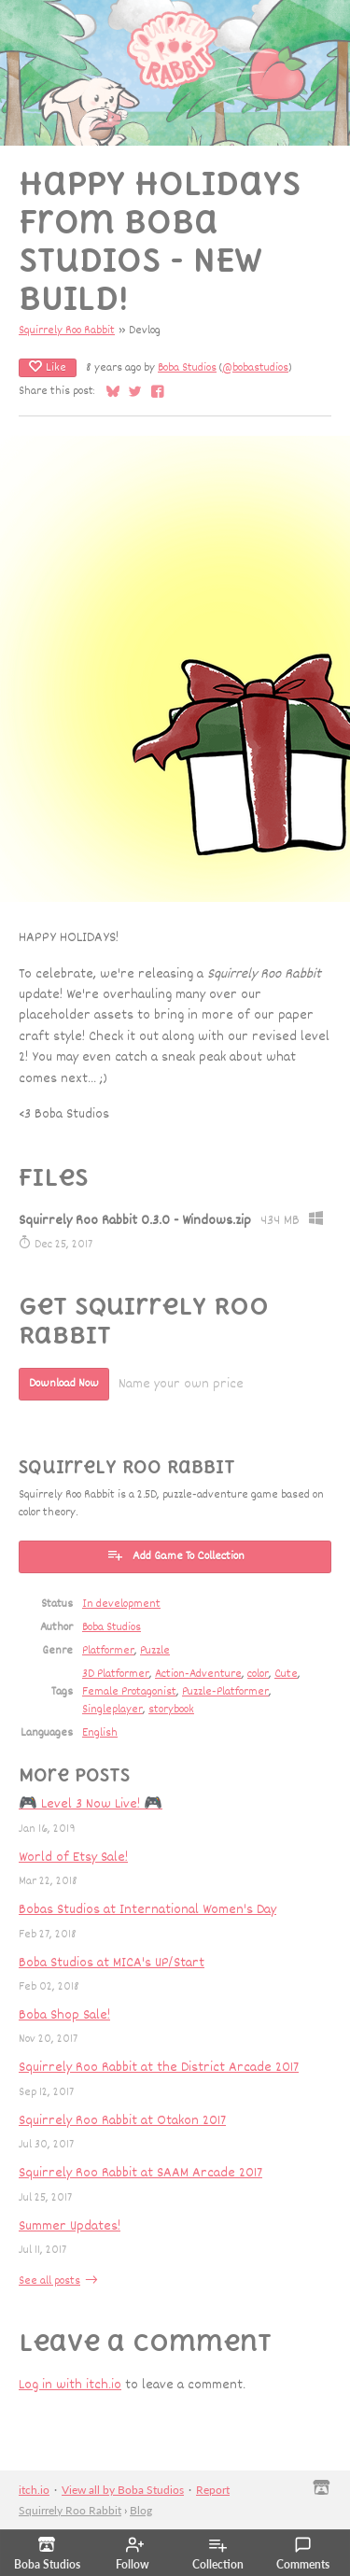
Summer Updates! (69, 2226)
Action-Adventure (198, 1674)
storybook (171, 1710)
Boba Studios (187, 368)
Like (47, 368)
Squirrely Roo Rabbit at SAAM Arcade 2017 (140, 2173)
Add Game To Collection (175, 1556)
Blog (141, 2510)
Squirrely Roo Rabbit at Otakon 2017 (122, 2121)
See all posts (49, 2281)
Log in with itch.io (70, 2385)
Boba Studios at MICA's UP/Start (111, 1963)
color (258, 1674)
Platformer (108, 1651)
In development (121, 1604)
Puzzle (155, 1651)
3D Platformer (115, 1674)
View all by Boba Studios (123, 2490)
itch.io (34, 2490)
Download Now (64, 1383)
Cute (286, 1674)
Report (213, 2490)
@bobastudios (255, 368)
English (100, 1733)
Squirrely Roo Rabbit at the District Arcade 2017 (159, 2067)
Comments (302, 2553)
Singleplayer (112, 1710)
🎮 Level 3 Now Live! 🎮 (90, 1804)
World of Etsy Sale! (73, 1857)
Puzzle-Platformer (225, 1692)
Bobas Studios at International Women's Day (147, 1910)
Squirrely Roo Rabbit (67, 331)
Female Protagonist (129, 1692)
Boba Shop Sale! (64, 2015)
